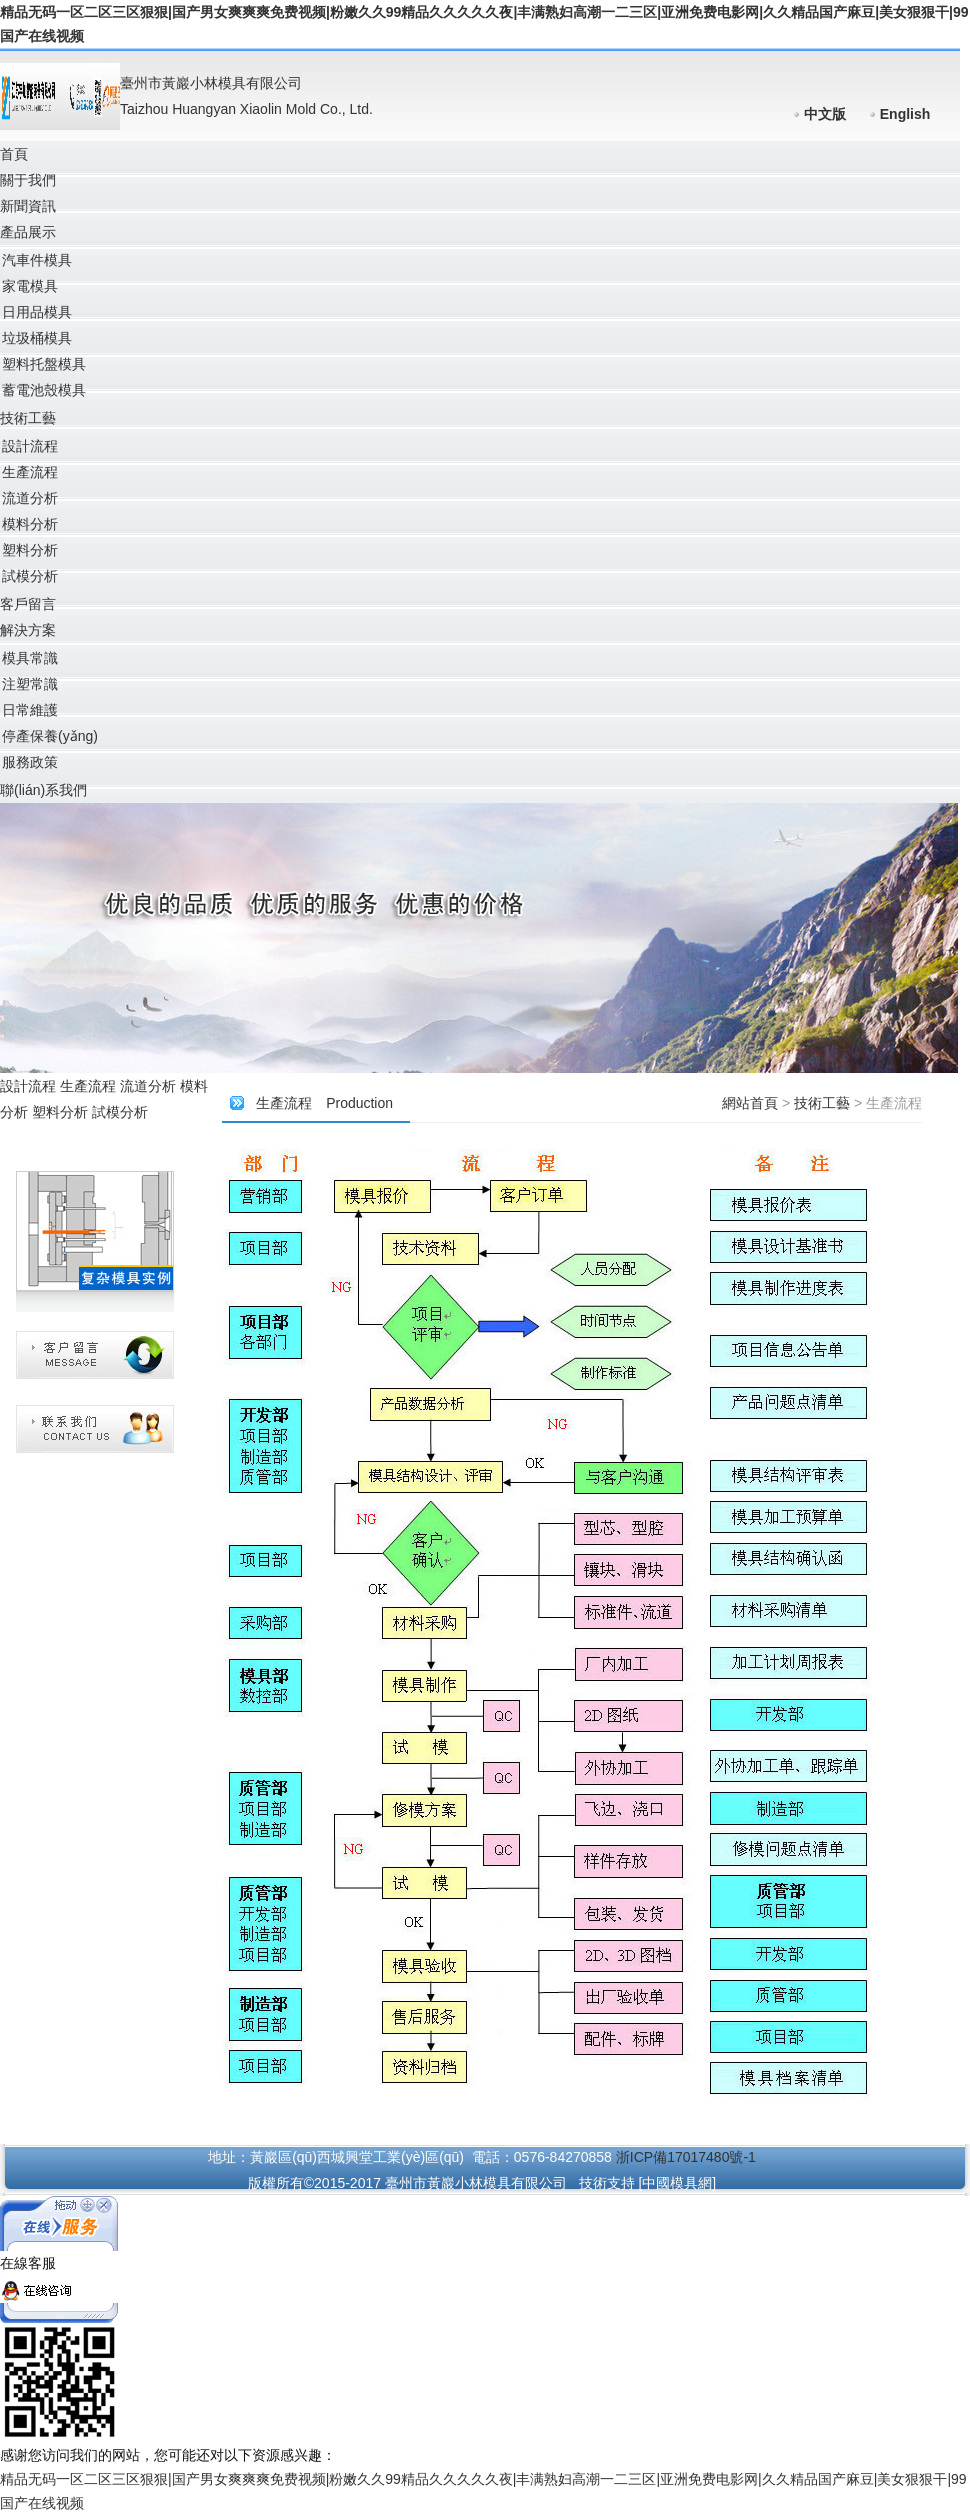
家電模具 (30, 286)
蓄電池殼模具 (44, 390)
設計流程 (30, 446)
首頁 (14, 154)
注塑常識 (30, 684)
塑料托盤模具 (44, 364)
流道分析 (30, 498)
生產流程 (30, 472)
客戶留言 (28, 604)
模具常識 (30, 658)
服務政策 (30, 762)
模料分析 (30, 524)
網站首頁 (750, 1103)
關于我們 (28, 180)
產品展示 (28, 232)
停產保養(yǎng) (50, 736)
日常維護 (30, 710)
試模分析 (30, 576)
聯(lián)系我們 (43, 790)
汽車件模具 (37, 260)
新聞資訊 (28, 206)
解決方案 (28, 630)
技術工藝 (28, 418)
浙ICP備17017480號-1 (686, 2157)
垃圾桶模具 (37, 338)
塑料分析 (30, 550)
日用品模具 (37, 312)
